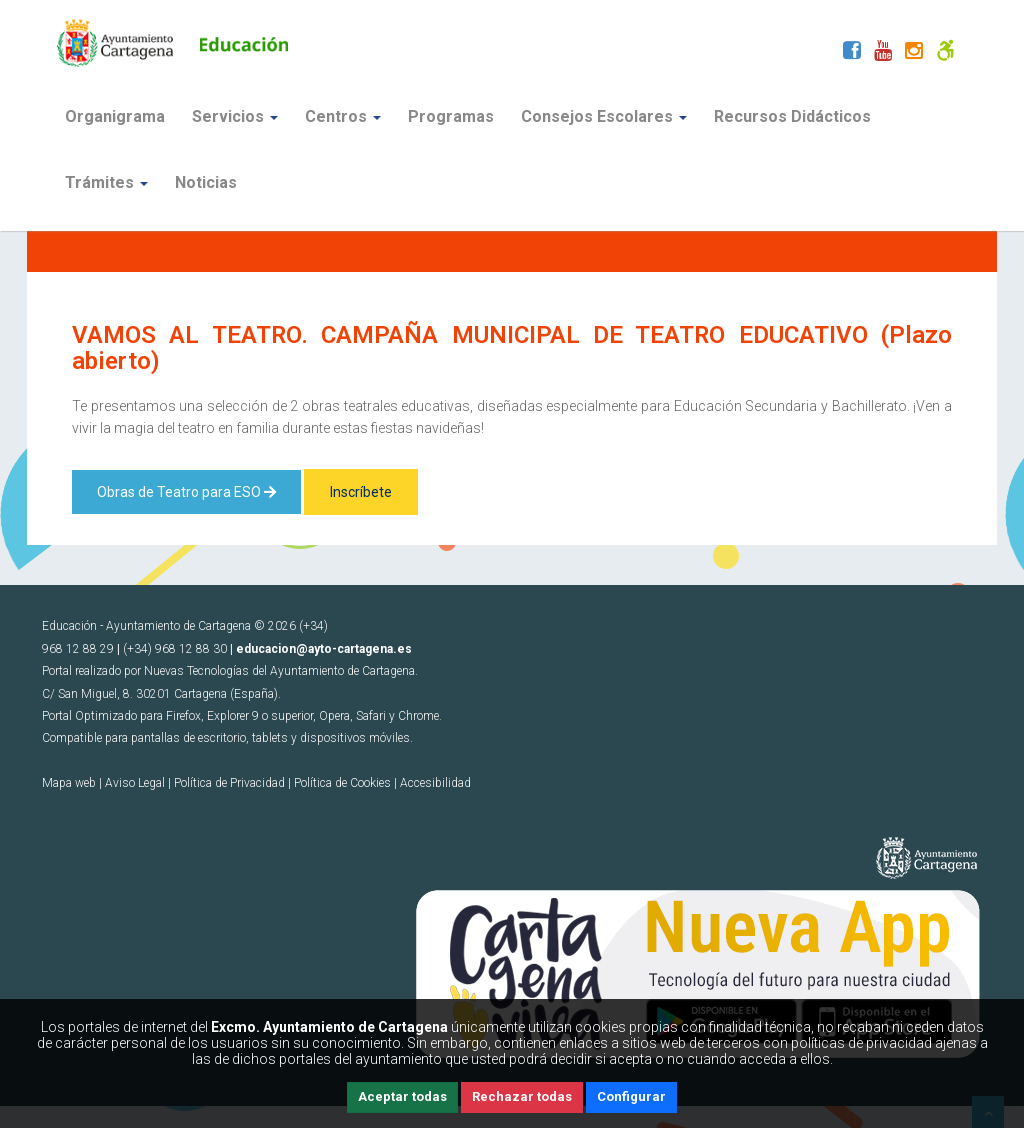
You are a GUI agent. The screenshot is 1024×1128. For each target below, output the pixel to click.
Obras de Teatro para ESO (186, 492)
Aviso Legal (135, 783)
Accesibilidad (435, 783)
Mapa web (69, 783)
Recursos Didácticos (792, 116)
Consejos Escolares (604, 116)
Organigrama (115, 116)
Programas (451, 116)
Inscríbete (361, 492)
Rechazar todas (522, 1096)
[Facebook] (852, 53)
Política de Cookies (342, 783)
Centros (343, 116)
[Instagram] (914, 53)
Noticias (206, 182)
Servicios (235, 116)
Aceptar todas (402, 1096)
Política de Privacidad (229, 783)
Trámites (106, 182)
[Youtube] (883, 53)
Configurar (631, 1096)
